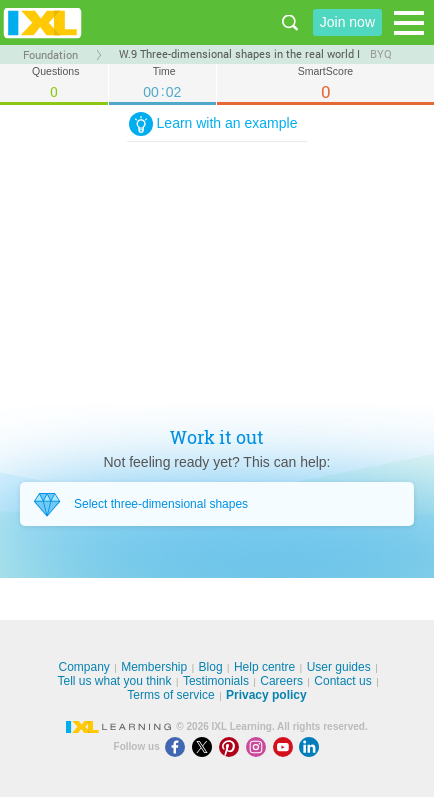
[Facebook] (178, 746)
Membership (154, 667)
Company (83, 667)
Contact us (342, 681)
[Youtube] (286, 746)
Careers (281, 681)
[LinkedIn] (311, 746)
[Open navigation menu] (409, 23)
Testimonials (216, 681)
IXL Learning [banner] (42, 22)
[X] (205, 746)
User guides (339, 667)
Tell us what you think (114, 681)
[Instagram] (259, 746)
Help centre (264, 667)
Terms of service (170, 695)
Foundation (50, 55)
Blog (211, 667)
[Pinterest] (232, 746)
